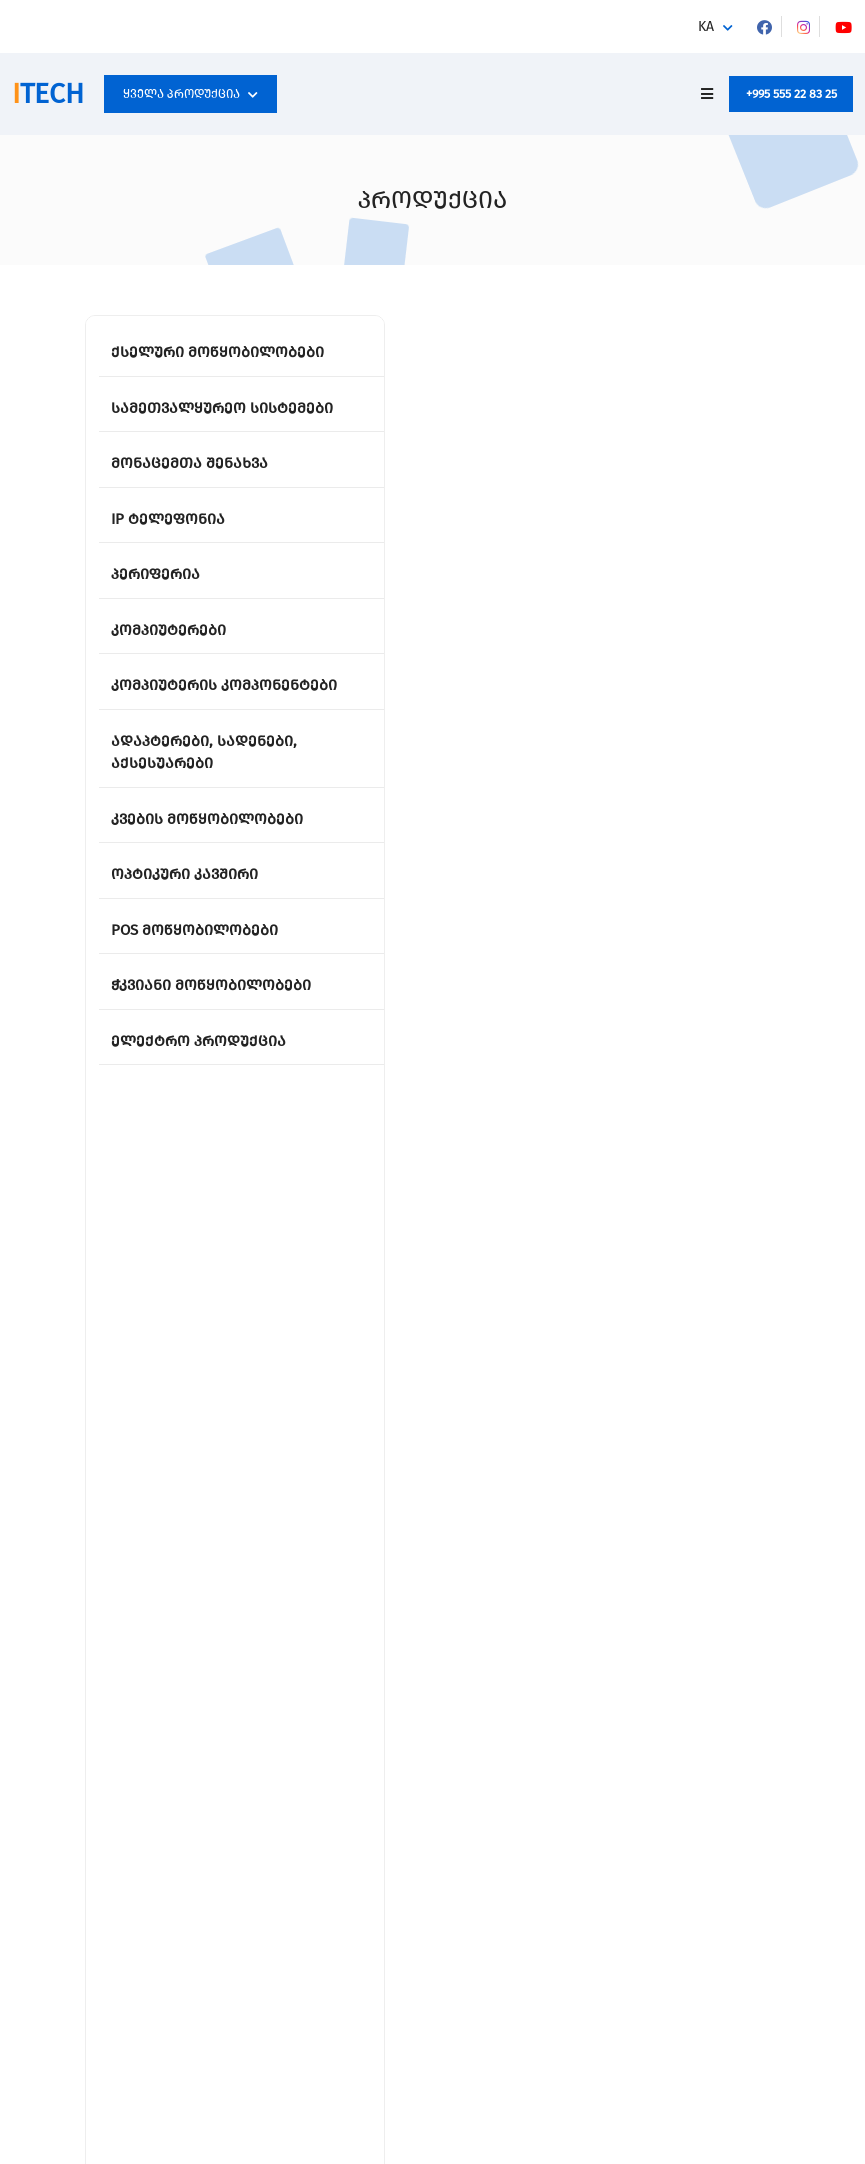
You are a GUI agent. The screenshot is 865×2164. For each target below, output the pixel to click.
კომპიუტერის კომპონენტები (224, 685)
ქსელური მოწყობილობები (217, 352)
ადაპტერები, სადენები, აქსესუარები (204, 752)
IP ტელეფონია (168, 519)
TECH (48, 93)
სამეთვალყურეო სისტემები (222, 408)
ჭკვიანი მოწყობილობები (211, 985)
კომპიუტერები (168, 630)
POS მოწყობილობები (194, 930)
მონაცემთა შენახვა (189, 463)
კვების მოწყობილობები (207, 819)
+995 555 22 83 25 (791, 93)
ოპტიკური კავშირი (184, 874)
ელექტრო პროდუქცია (198, 1041)
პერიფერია (155, 574)
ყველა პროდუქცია (190, 93)
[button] (715, 26)
